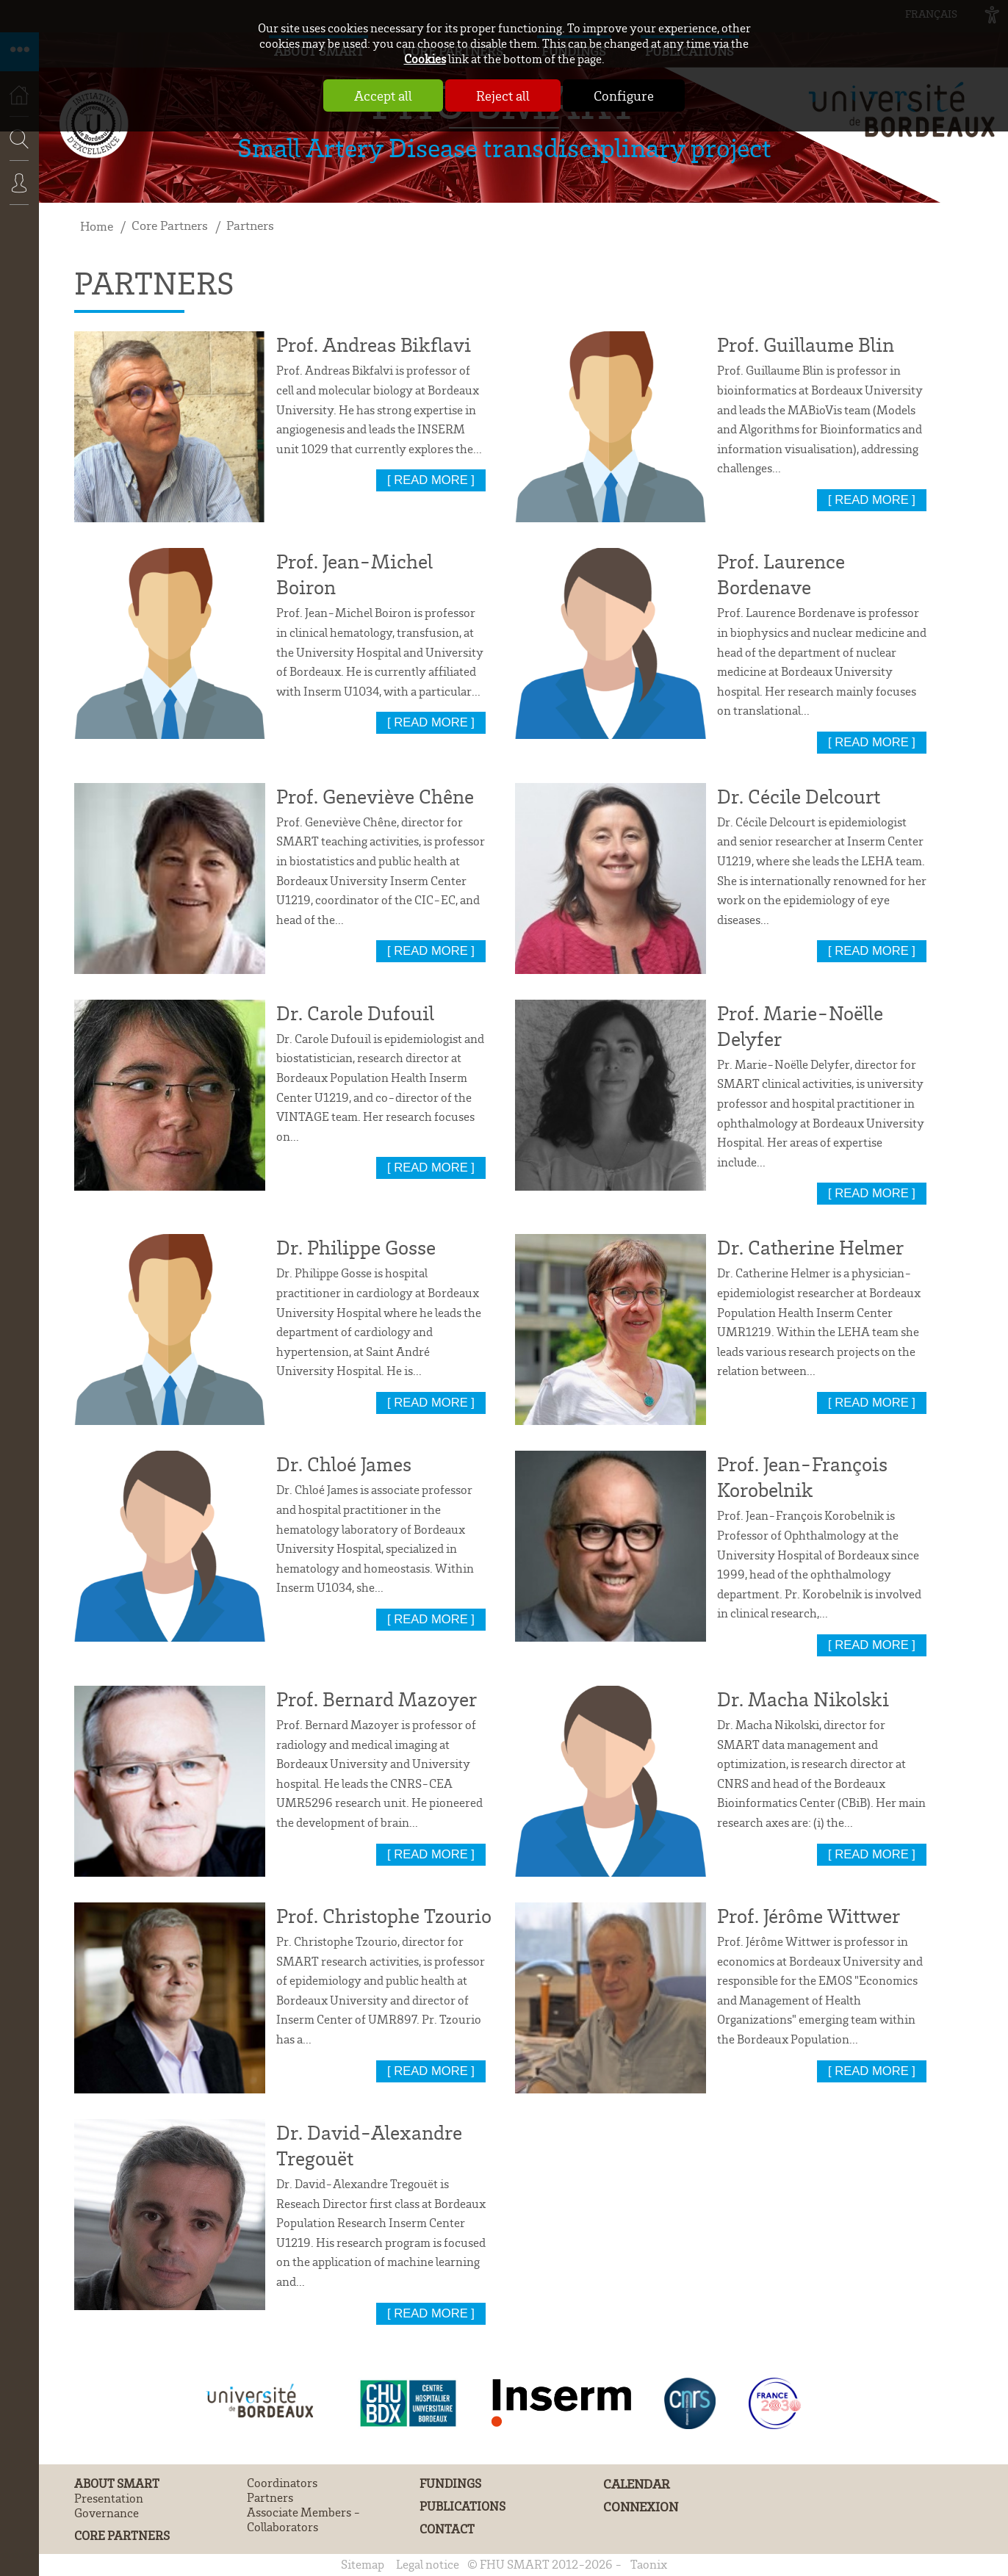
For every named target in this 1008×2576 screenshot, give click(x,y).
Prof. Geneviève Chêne (375, 796)
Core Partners (170, 225)
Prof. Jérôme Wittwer (808, 1915)
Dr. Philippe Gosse (356, 1247)
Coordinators (282, 2482)
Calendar (636, 2483)
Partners (250, 225)
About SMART (116, 2483)
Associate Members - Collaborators (304, 2519)
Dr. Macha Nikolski (803, 1698)
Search (14, 182)
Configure (624, 95)
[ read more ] (431, 480)
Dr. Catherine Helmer (810, 1247)
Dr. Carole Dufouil (355, 1012)
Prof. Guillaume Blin (805, 344)
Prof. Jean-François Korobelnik (802, 1476)
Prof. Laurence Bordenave (781, 573)
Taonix (648, 2564)
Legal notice (427, 2564)
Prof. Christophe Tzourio (384, 1915)
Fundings (450, 2483)
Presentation (108, 2498)
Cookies (425, 58)
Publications (462, 2506)
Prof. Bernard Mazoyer (376, 1698)
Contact (447, 2528)
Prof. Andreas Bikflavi (373, 344)
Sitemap (362, 2564)
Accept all (383, 95)
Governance (106, 2512)
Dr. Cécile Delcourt (798, 796)
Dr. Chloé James (343, 1463)
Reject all (503, 95)
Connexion (19, 193)
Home (96, 225)
